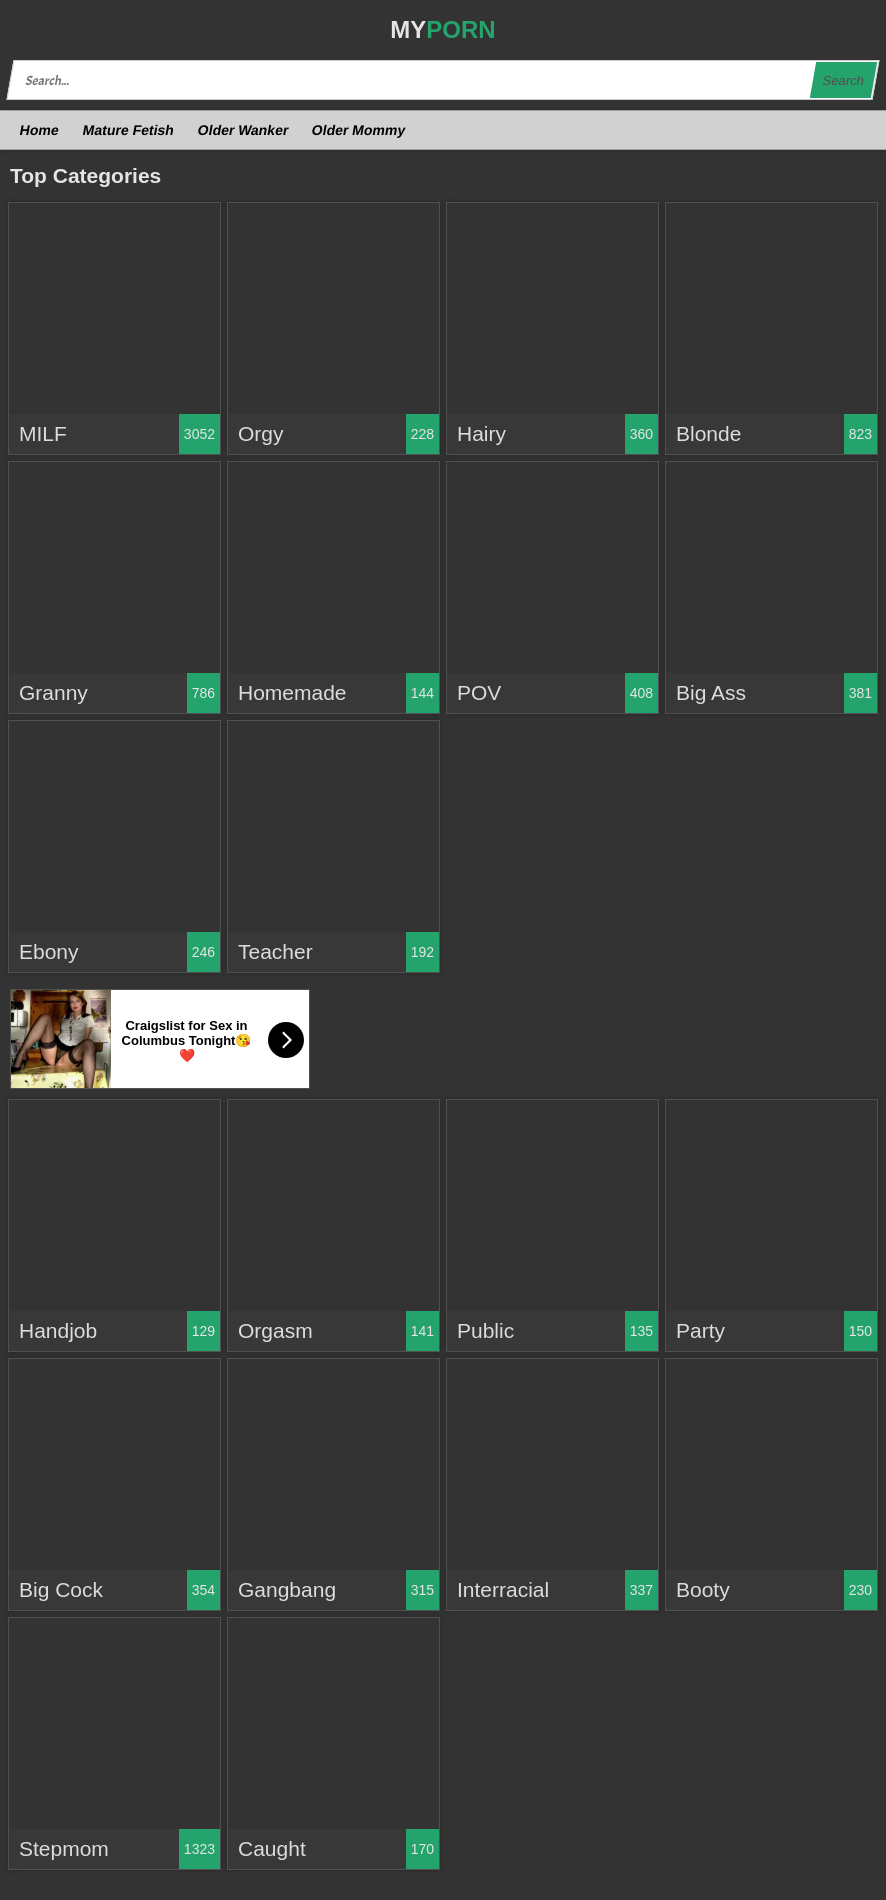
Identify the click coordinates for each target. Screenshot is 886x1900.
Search (843, 80)
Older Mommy (359, 130)
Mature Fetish (128, 130)
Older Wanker (242, 130)
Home (40, 130)
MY (442, 29)
